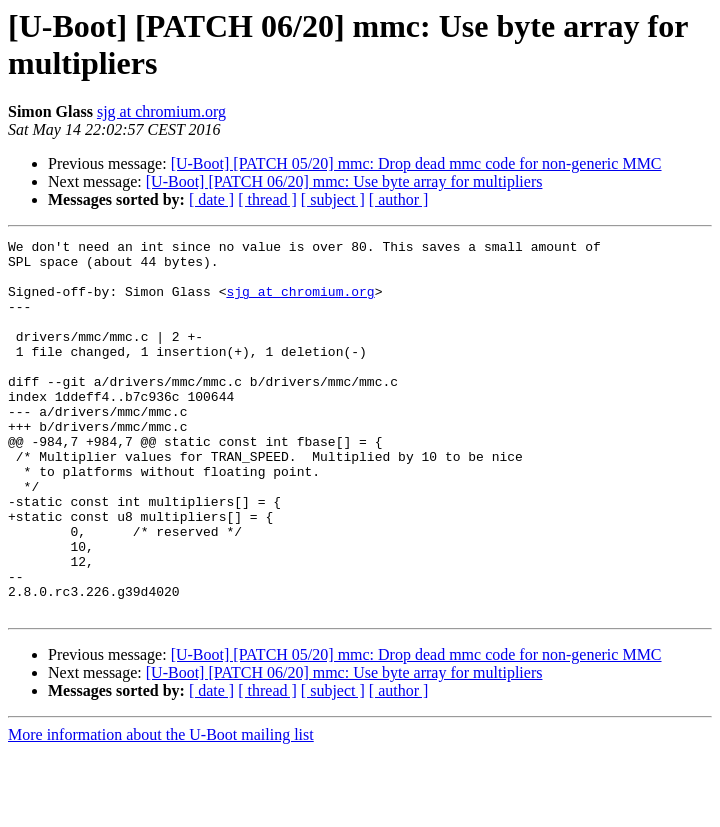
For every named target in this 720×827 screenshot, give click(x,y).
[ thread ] (267, 199)
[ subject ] (333, 199)
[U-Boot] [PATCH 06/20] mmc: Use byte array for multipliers (344, 181)
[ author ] (399, 199)
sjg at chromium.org (161, 111)
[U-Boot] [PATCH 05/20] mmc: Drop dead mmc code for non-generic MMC (416, 163)
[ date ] (211, 199)
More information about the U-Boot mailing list (161, 809)
